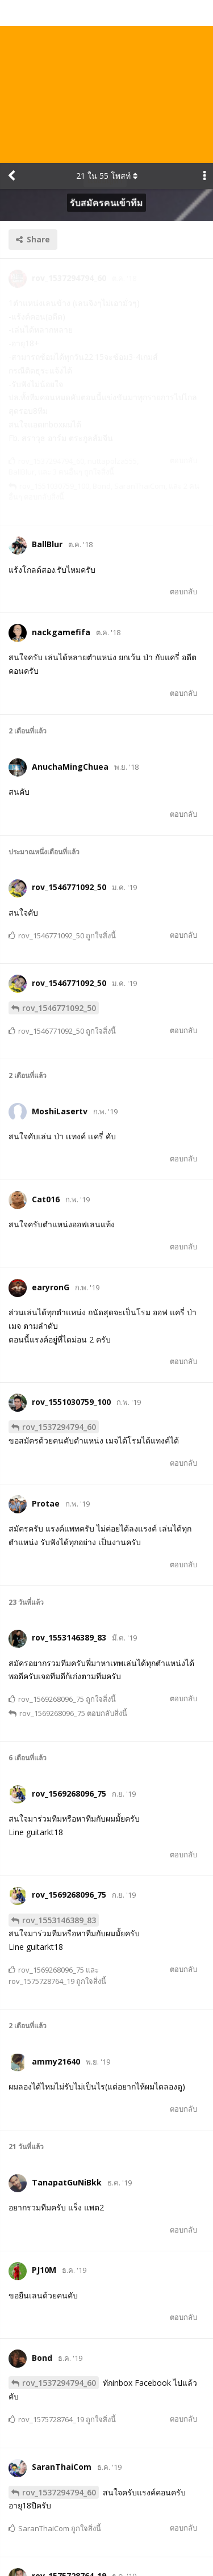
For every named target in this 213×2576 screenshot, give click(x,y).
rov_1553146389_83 (59, 1756)
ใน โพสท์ (106, 12)
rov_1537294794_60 (59, 1263)
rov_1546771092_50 (59, 844)
